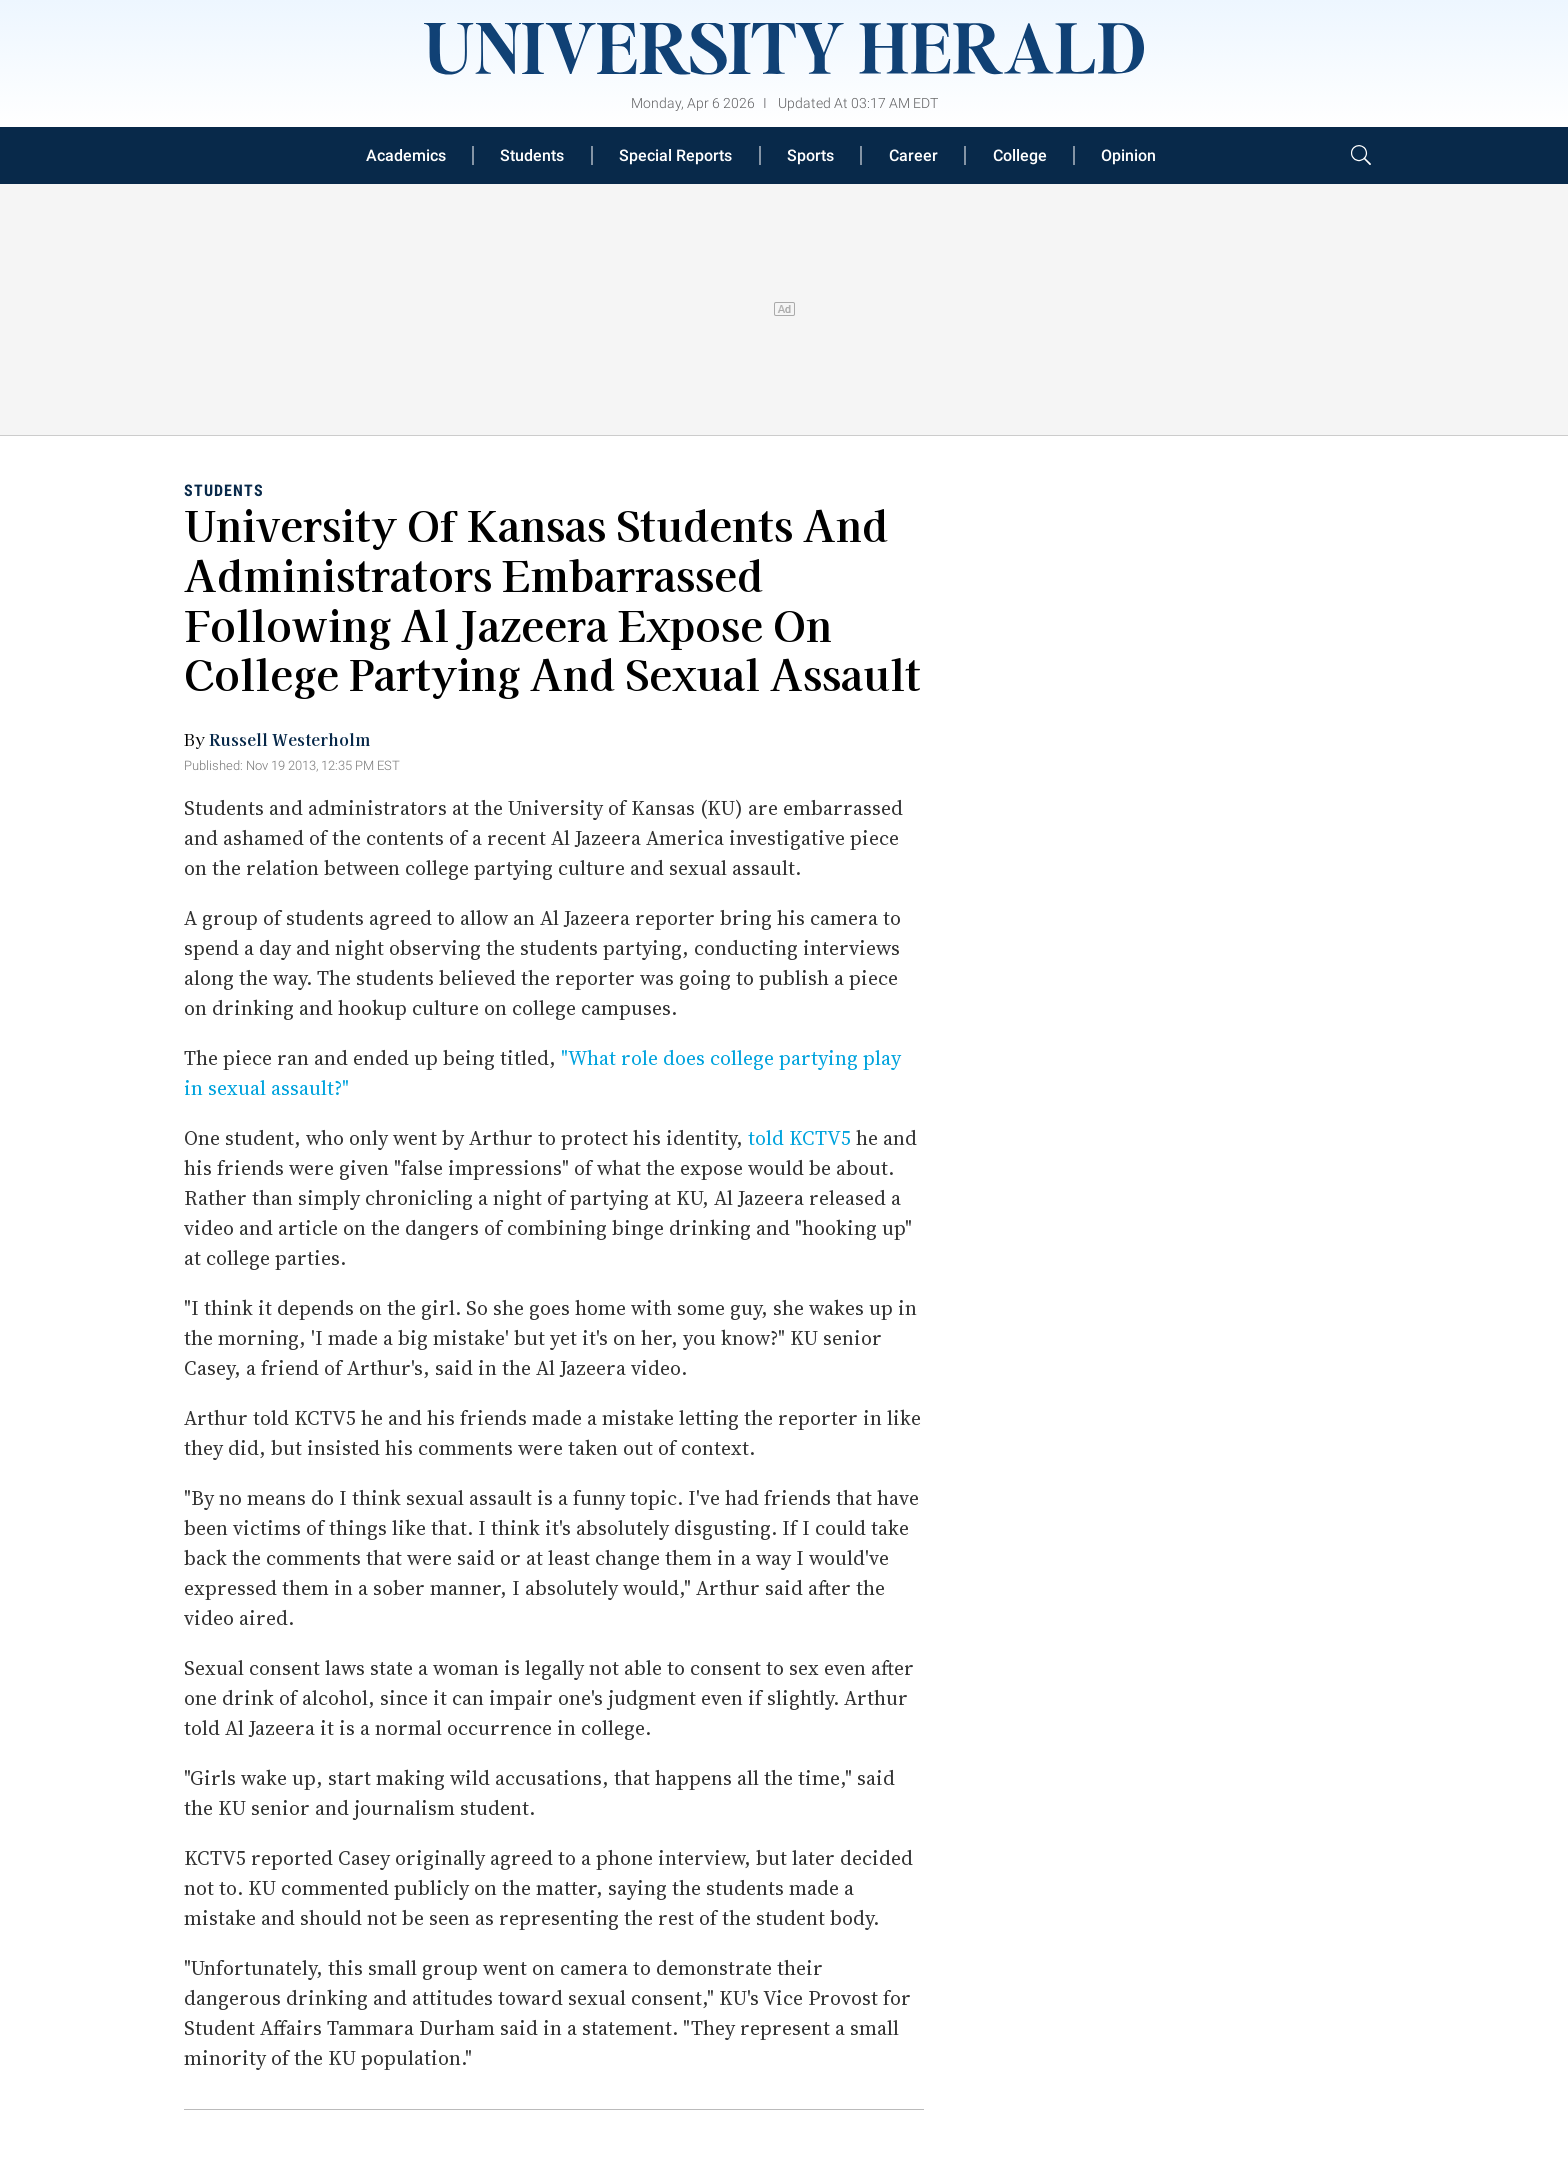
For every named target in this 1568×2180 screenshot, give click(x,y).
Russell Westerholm (289, 739)
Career (913, 155)
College (1020, 155)
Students (532, 155)
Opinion (1128, 155)
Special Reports (675, 155)
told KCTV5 (799, 1138)
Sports (810, 155)
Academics (406, 155)
